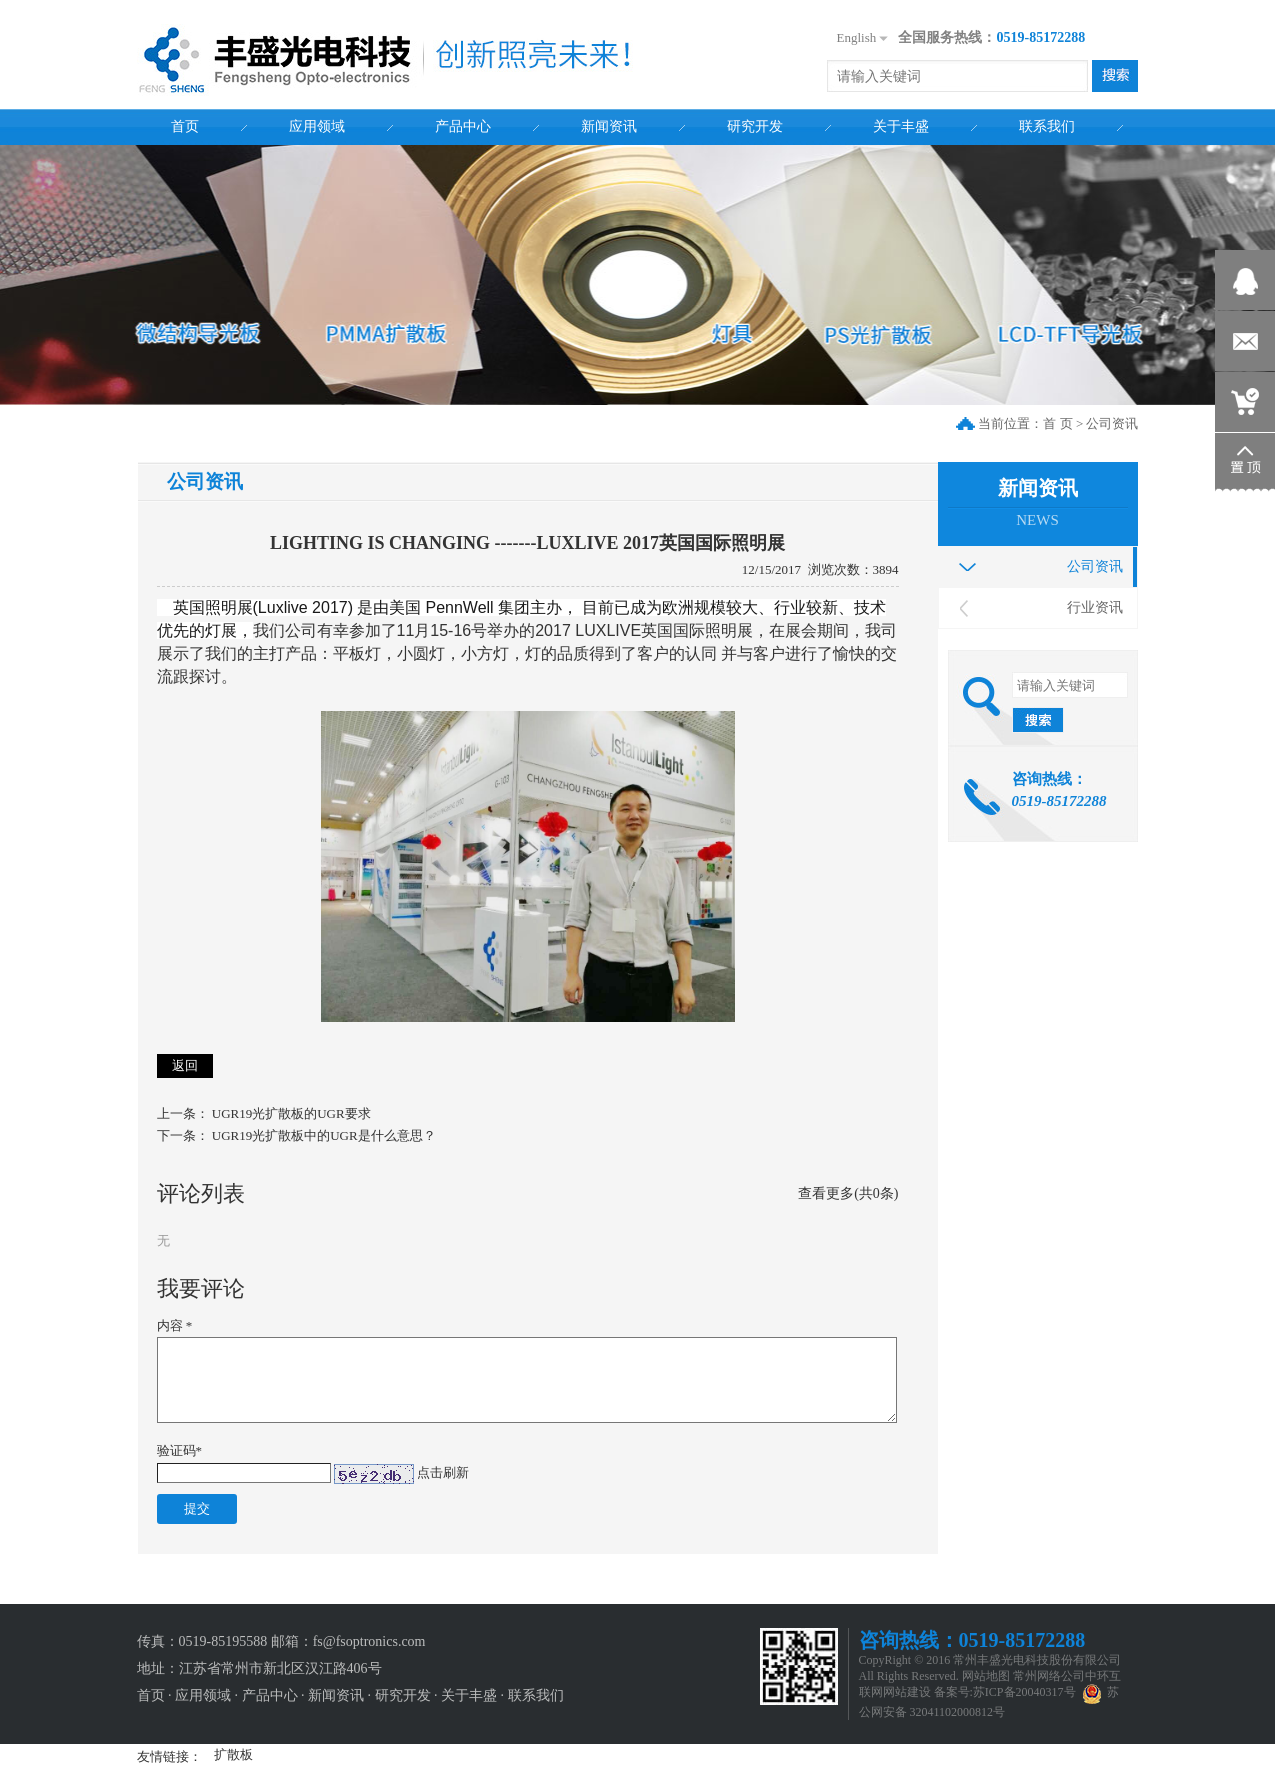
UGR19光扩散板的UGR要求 (291, 1113)
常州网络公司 (1049, 1676)
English (857, 37)
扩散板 (233, 1754)
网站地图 (986, 1676)
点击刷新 (443, 1472)
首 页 (1057, 423)
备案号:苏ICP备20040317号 (1005, 1692)
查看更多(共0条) (848, 1193)
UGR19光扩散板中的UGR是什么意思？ (324, 1135)
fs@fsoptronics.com (369, 1641)
